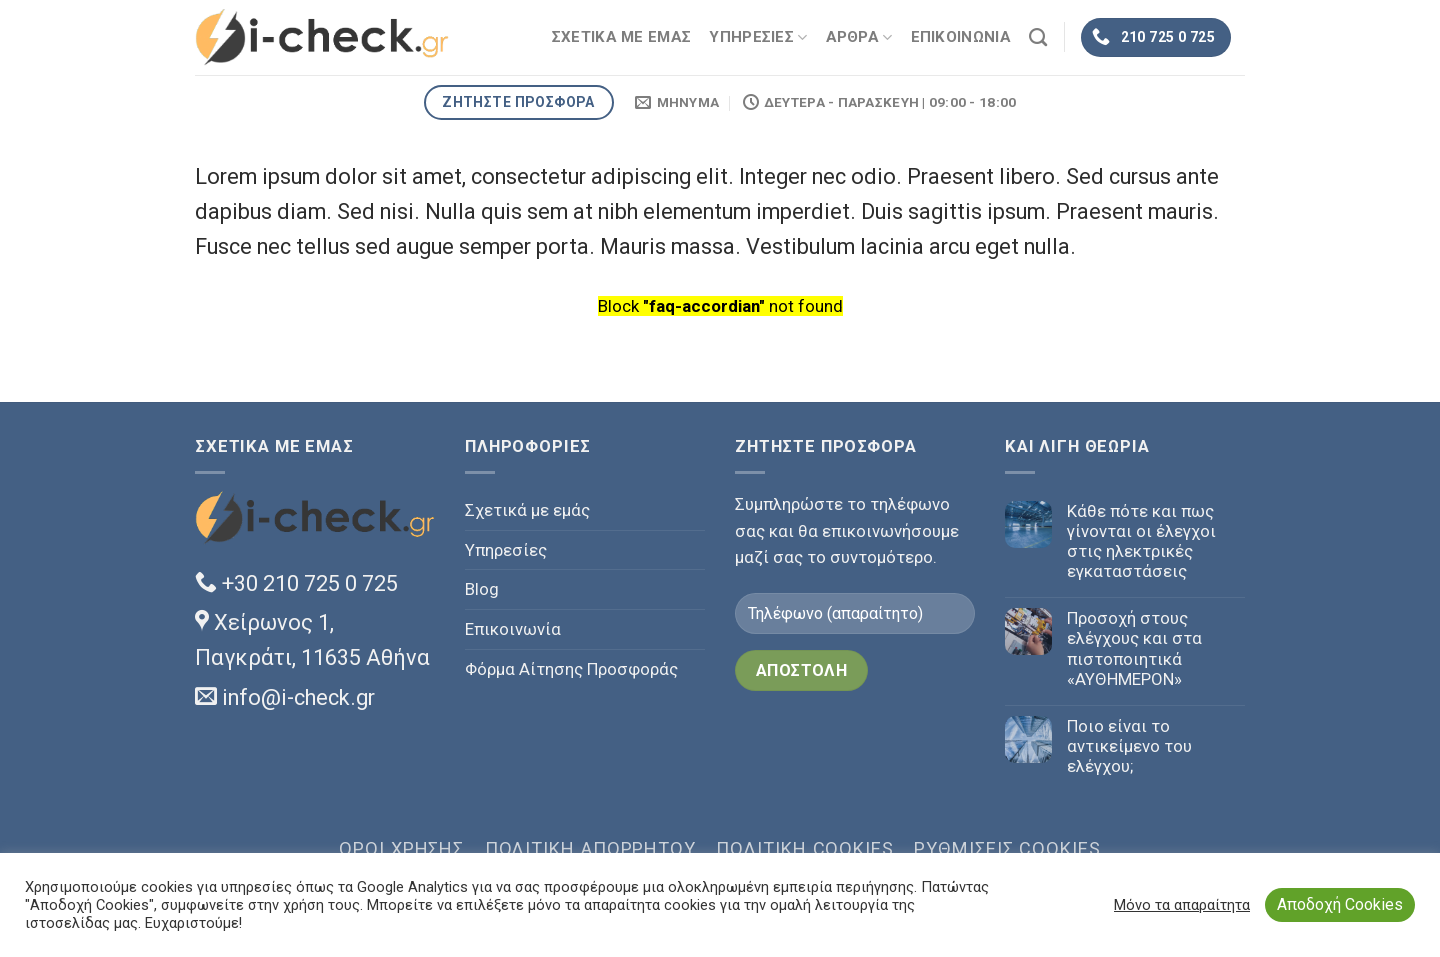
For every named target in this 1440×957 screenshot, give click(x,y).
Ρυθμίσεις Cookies (1007, 848)
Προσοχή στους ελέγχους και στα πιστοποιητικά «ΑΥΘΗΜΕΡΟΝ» (1134, 648)
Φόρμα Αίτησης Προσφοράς (571, 669)
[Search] (1038, 38)
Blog (482, 589)
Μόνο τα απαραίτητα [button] (1182, 905)
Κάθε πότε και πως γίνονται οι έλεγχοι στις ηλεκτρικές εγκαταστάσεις (1141, 541)
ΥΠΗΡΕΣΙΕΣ (758, 37)
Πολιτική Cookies (805, 848)
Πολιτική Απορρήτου (590, 848)
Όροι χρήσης (401, 848)
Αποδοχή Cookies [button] (1340, 904)
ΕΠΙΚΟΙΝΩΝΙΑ (961, 37)
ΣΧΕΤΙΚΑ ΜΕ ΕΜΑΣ (622, 37)
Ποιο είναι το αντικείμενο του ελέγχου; (1129, 746)
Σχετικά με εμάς (527, 510)
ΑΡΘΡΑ (859, 37)
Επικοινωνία (513, 629)
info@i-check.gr (285, 697)
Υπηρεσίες (506, 550)
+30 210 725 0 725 (296, 583)
